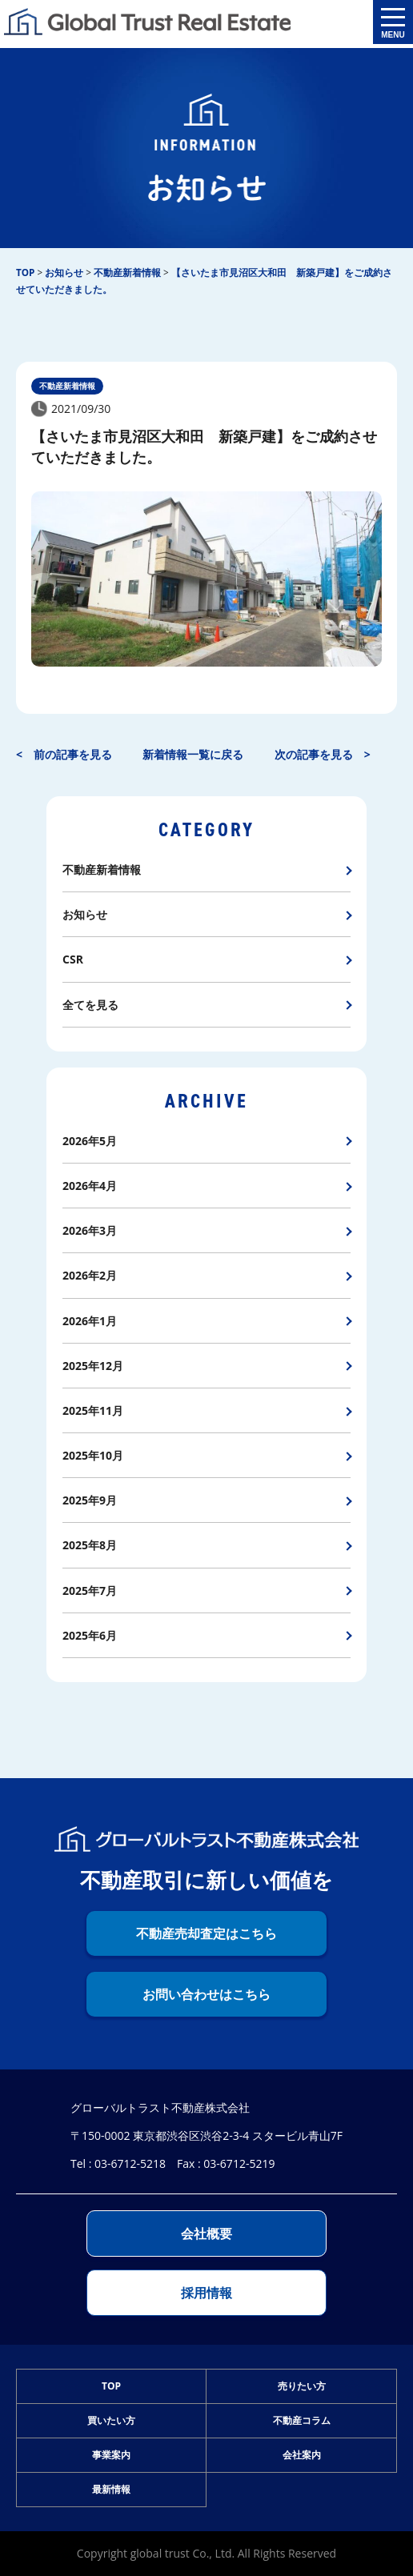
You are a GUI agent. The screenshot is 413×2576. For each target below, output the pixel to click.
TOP (111, 2386)
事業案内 (111, 2455)
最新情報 (111, 2489)
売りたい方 (302, 2386)
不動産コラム (302, 2420)
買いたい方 (111, 2420)
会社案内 (302, 2455)
